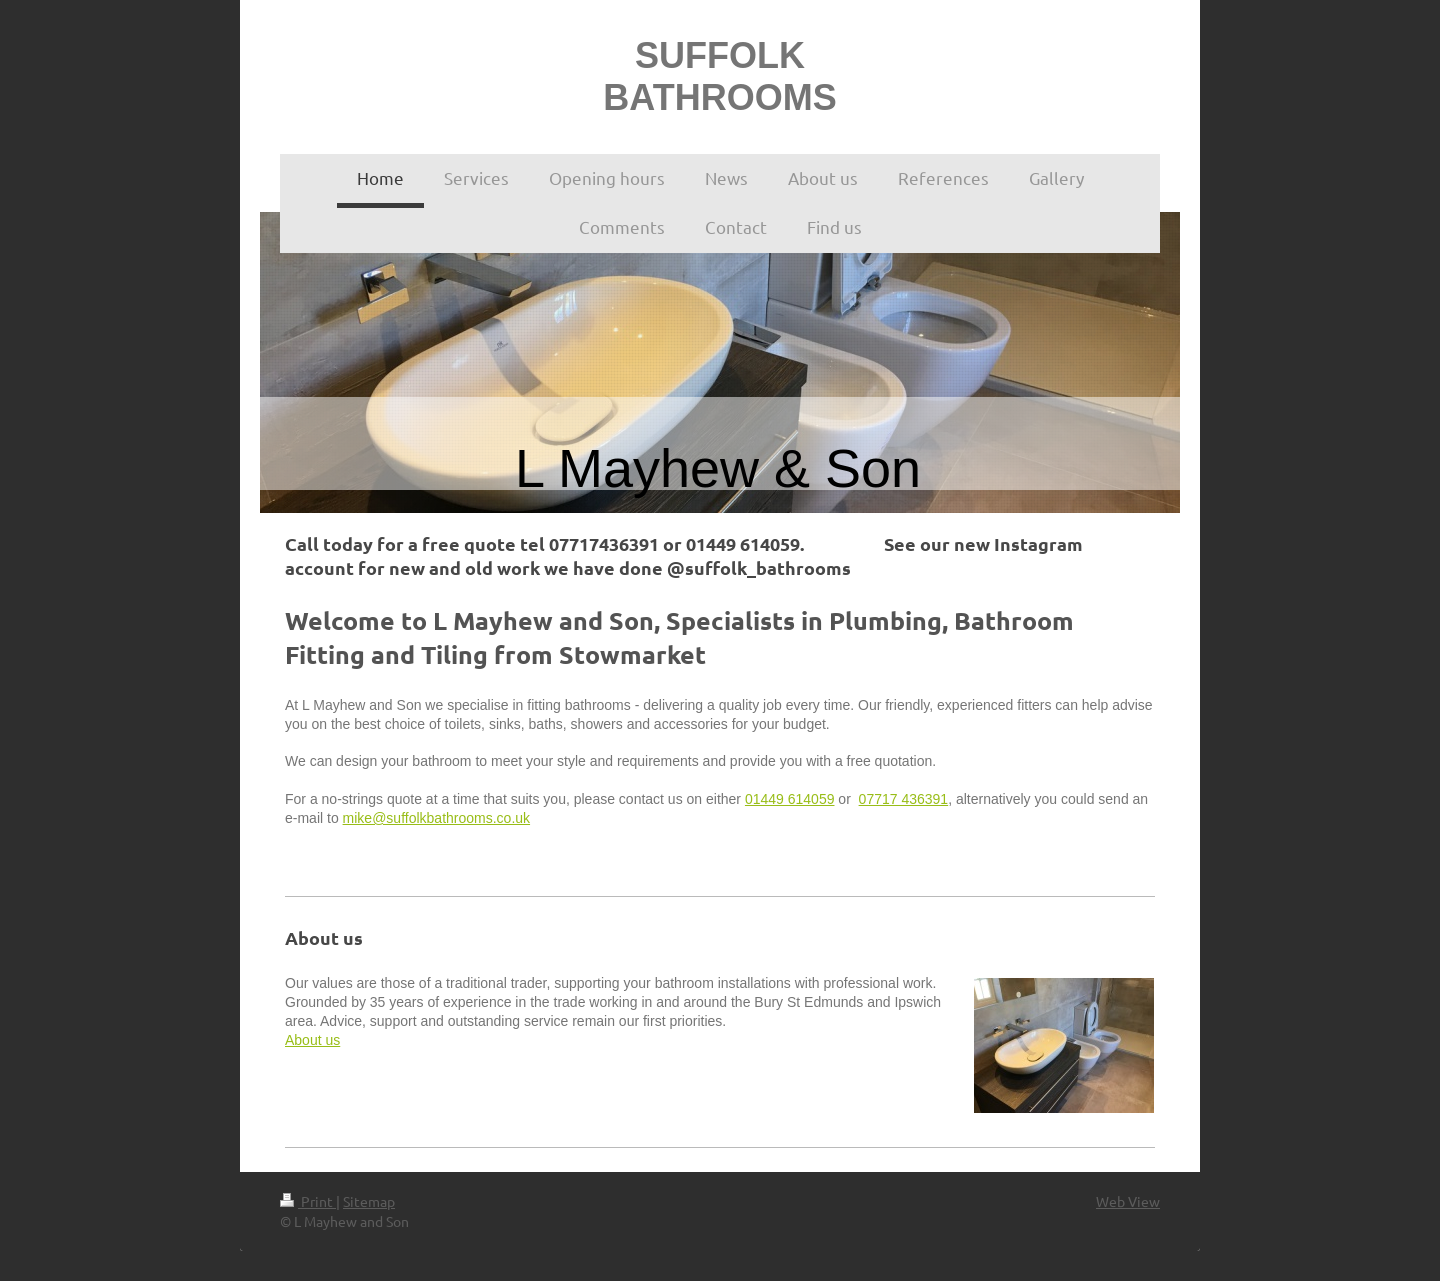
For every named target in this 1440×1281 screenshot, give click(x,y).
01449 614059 (790, 799)
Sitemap (369, 1201)
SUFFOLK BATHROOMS (719, 76)
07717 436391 (904, 799)
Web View (1128, 1201)
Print (308, 1201)
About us (312, 1040)
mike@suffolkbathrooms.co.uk (436, 818)
